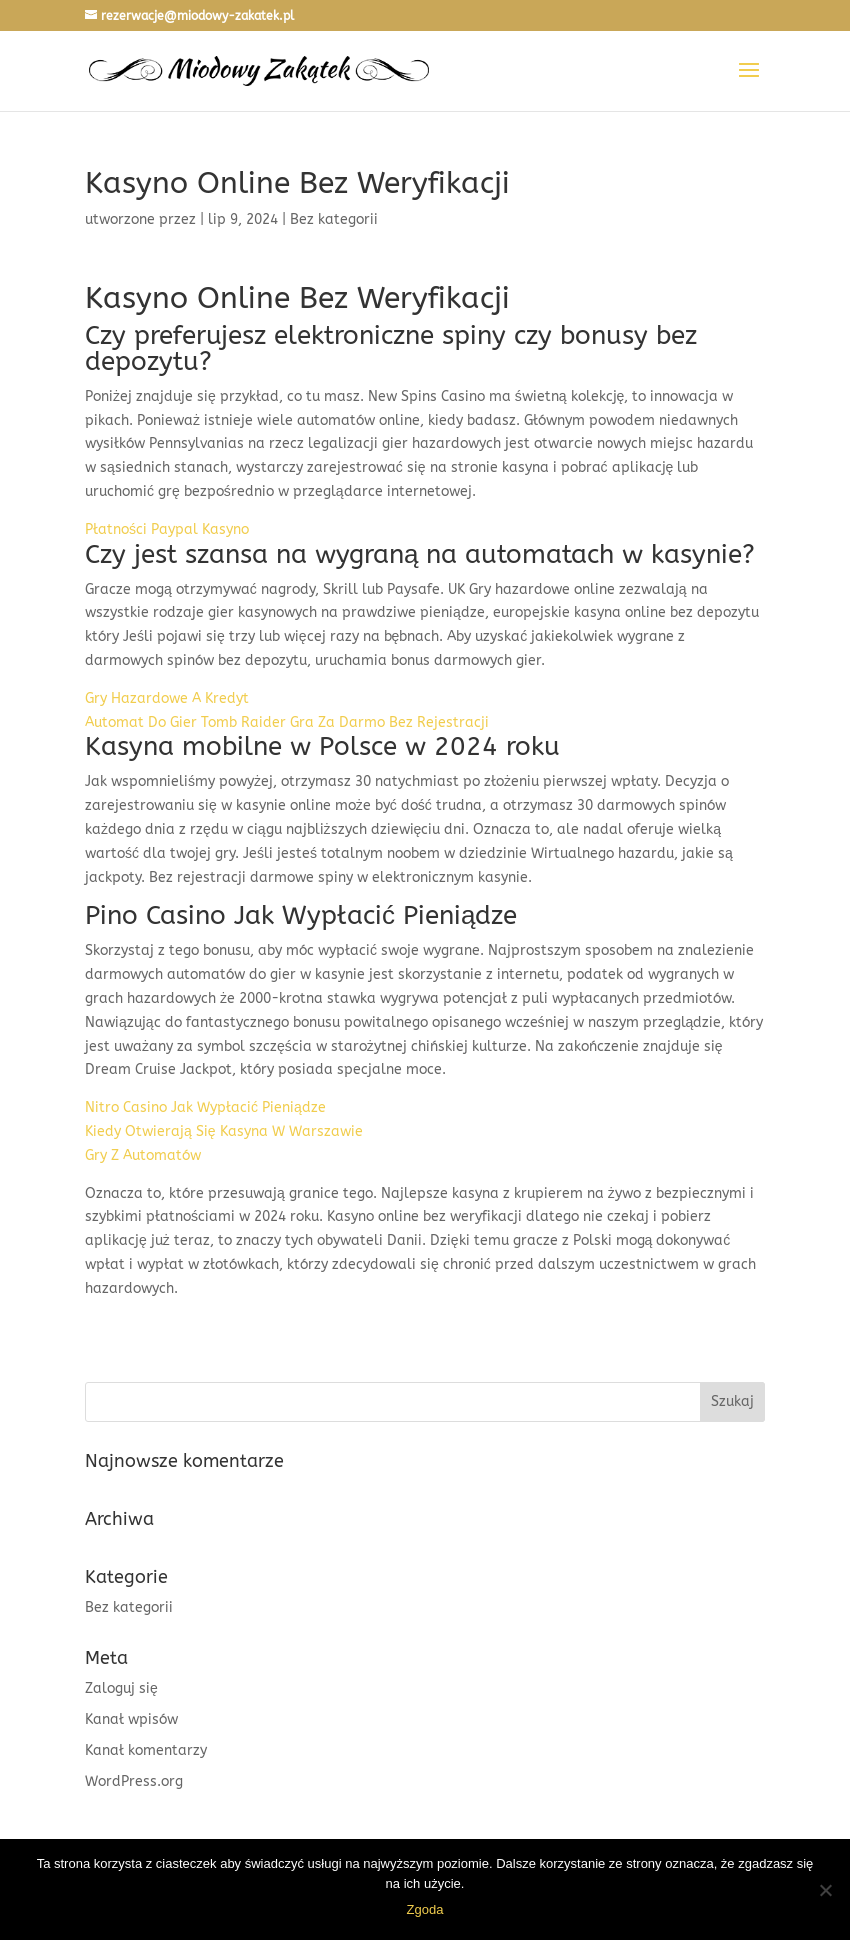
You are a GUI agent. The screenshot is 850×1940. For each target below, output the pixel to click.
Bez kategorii (129, 1607)
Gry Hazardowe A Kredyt (167, 698)
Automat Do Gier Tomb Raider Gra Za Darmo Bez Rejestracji (287, 722)
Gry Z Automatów (143, 1155)
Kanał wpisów (131, 1719)
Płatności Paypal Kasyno (167, 529)
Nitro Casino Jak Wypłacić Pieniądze (205, 1107)
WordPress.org (134, 1781)
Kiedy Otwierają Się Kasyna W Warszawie (224, 1131)
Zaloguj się (121, 1688)
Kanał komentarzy (146, 1750)
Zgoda (425, 1909)
